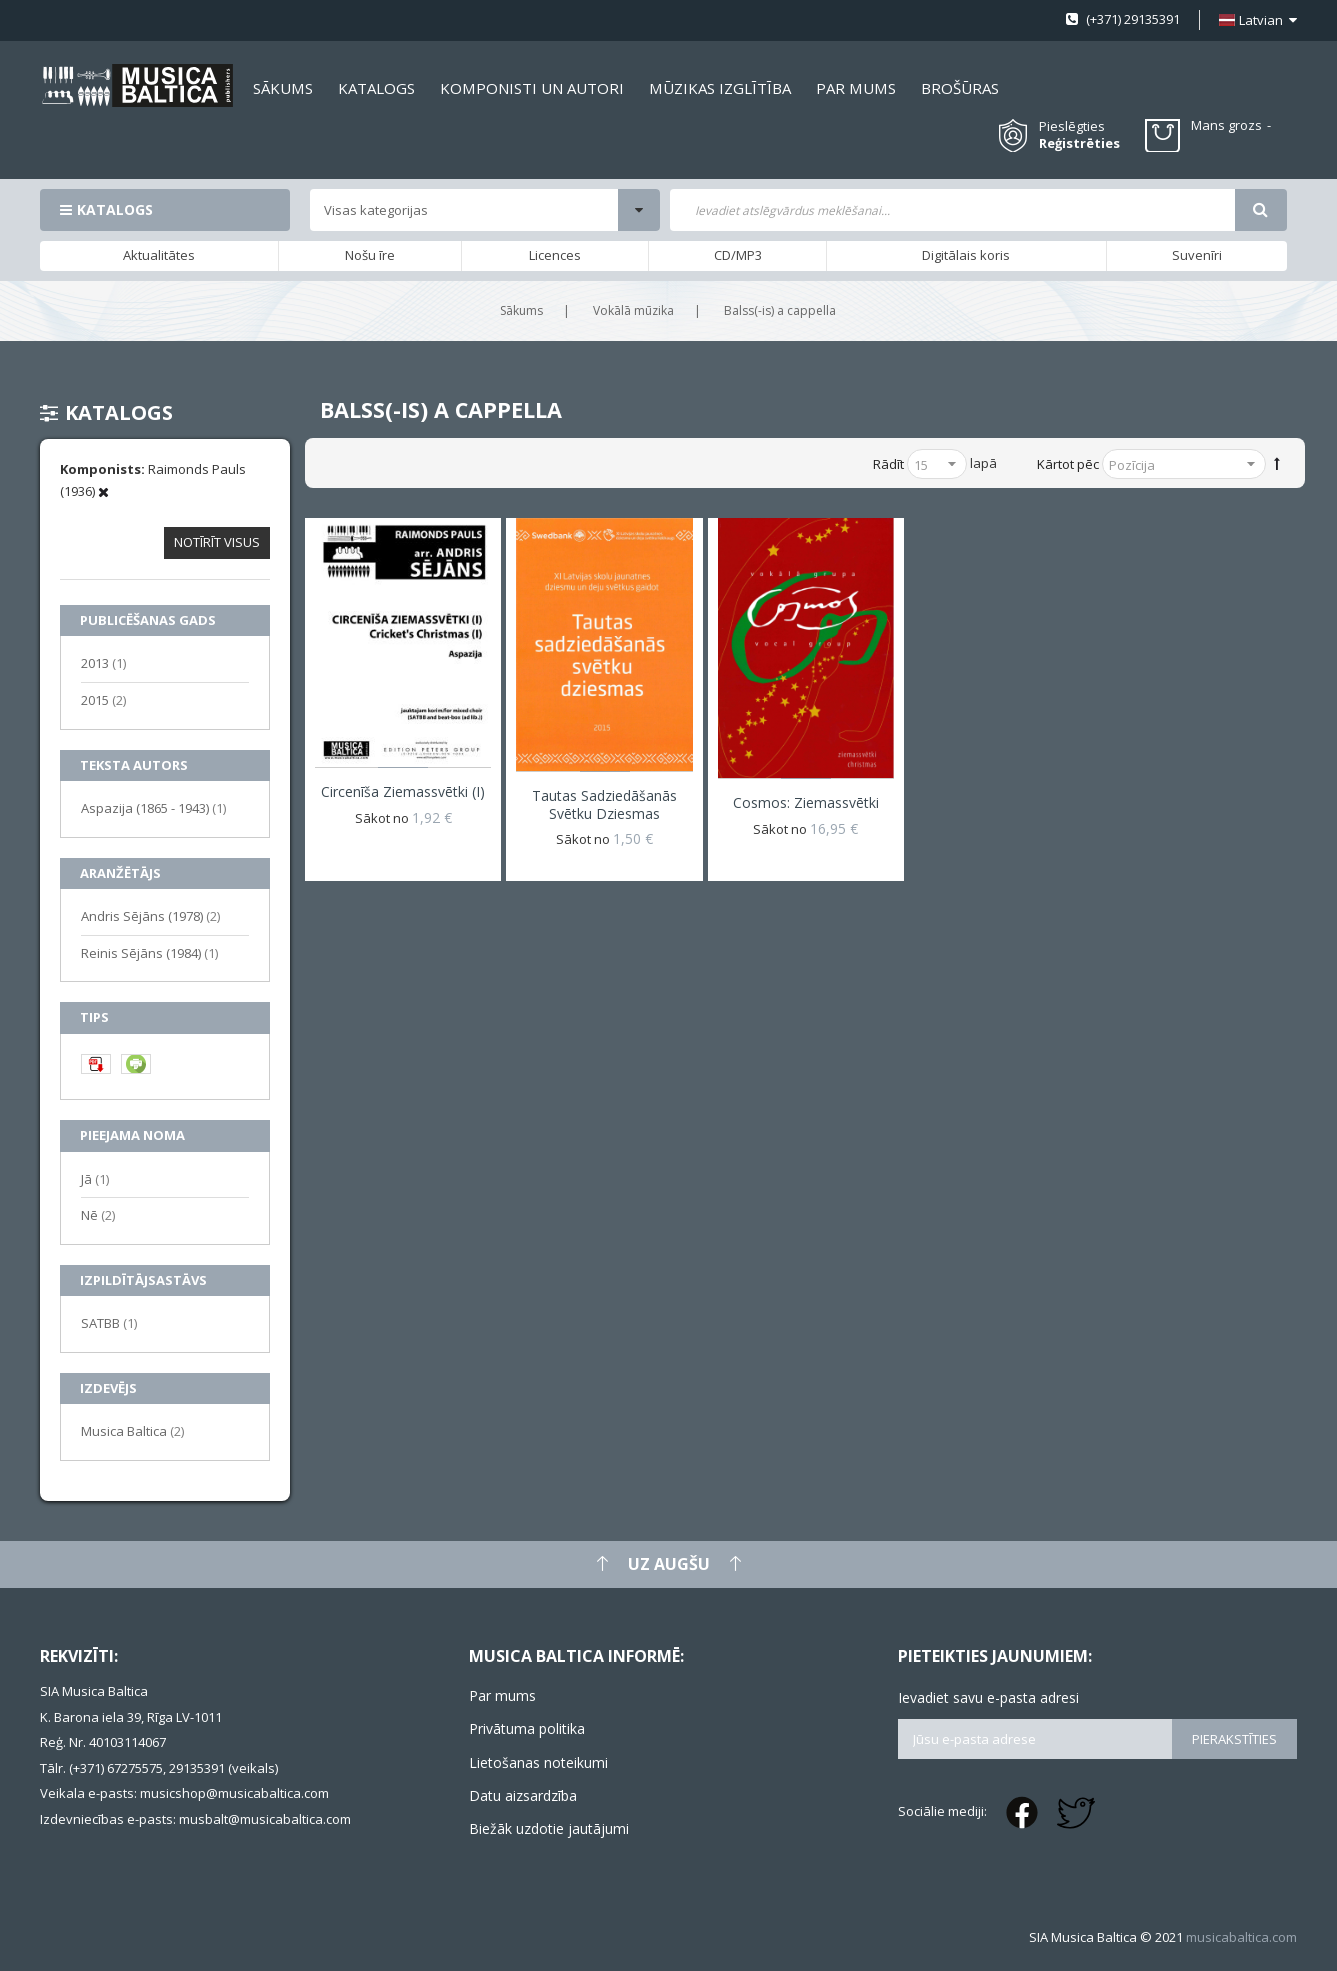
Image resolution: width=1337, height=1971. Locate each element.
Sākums (521, 310)
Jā (95, 1178)
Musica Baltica (132, 1430)
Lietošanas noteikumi (538, 1762)
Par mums (502, 1695)
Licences (555, 255)
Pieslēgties (1072, 126)
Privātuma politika (527, 1728)
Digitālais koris (966, 255)
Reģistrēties (1079, 143)
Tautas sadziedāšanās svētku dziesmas (604, 804)
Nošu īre (370, 255)
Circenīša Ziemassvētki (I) (403, 791)
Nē (98, 1214)
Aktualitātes (159, 255)
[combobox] (952, 210)
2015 (103, 699)
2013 (103, 662)
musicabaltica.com (1241, 1937)
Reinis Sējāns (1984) (149, 952)
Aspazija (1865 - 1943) (153, 807)
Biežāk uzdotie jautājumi (549, 1828)
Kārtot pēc (1068, 464)
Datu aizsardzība (523, 1795)
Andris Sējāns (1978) (150, 915)
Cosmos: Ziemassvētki (806, 802)
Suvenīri (1197, 255)
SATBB (109, 1322)
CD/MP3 (738, 255)
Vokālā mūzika (633, 310)
